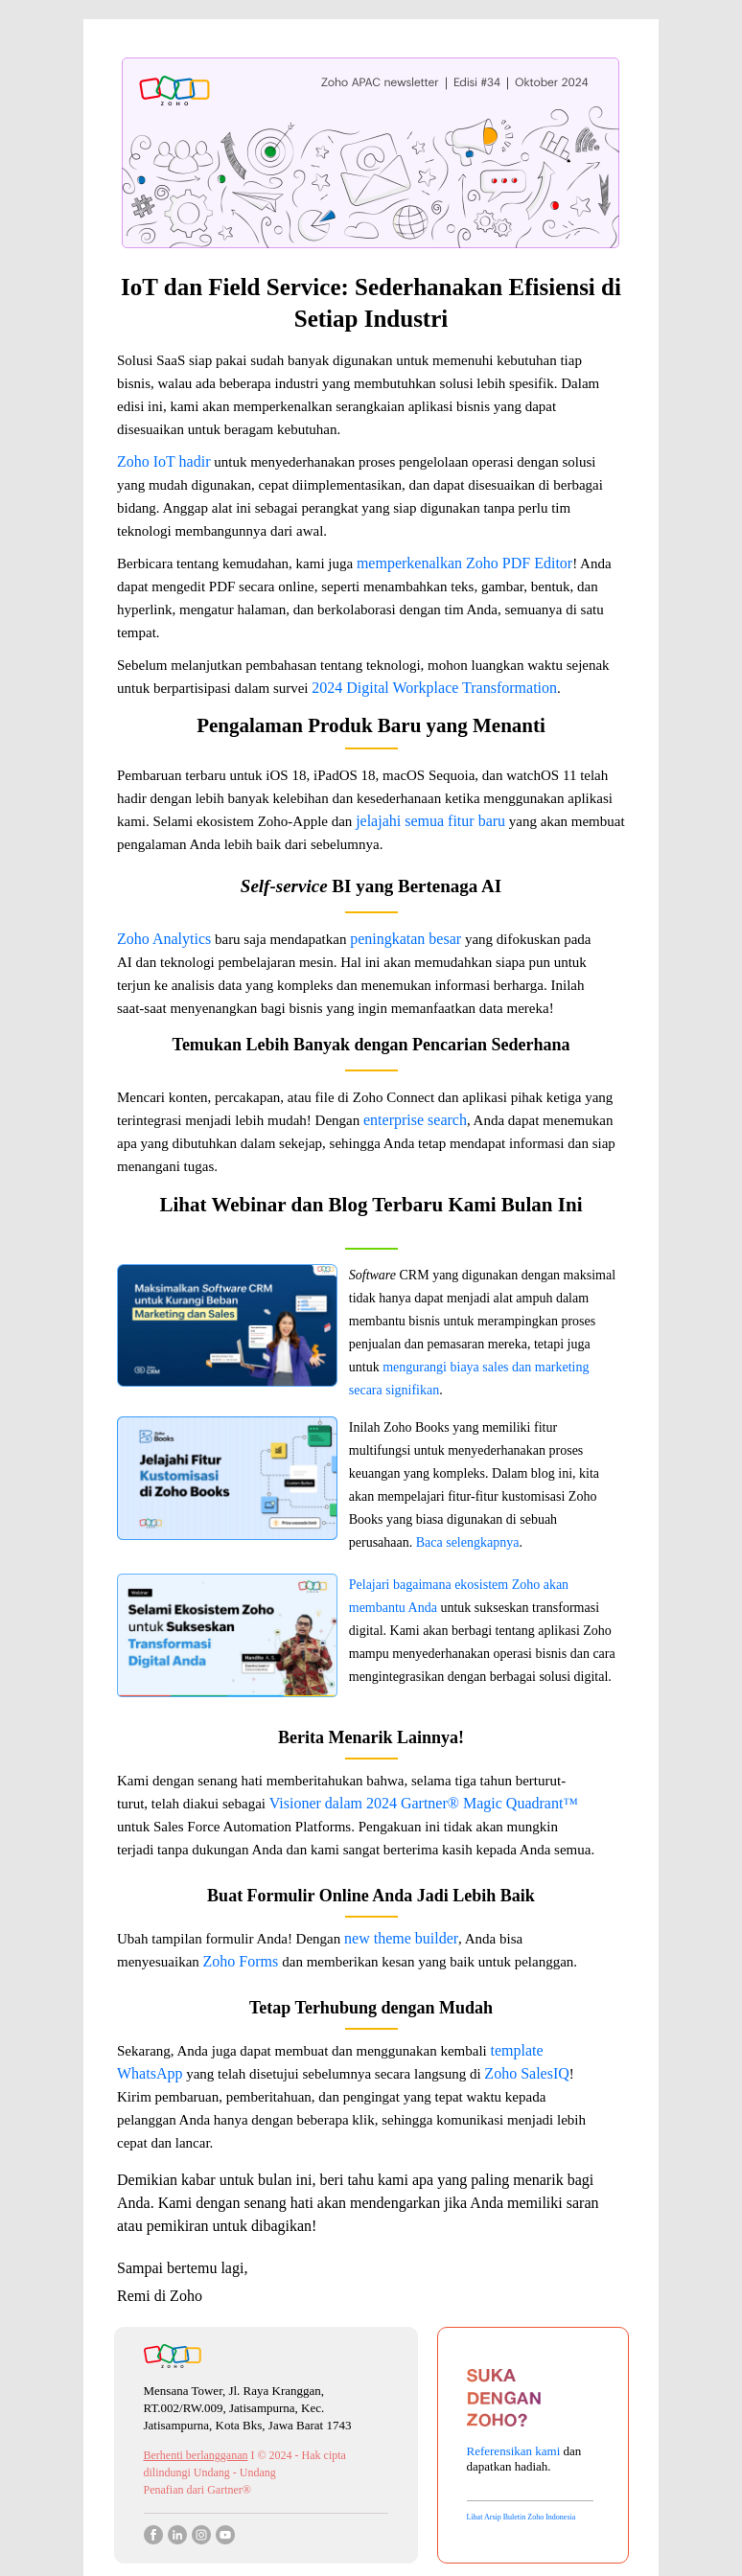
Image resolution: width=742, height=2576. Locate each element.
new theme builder (401, 1938)
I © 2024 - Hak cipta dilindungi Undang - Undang (245, 2464)
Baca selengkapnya (468, 1542)
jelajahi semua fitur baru (430, 821)
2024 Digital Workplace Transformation (434, 687)
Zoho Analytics (164, 939)
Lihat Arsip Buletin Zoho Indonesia (521, 2517)
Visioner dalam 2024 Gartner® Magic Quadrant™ (423, 1803)
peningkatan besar (405, 939)
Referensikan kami (515, 2451)
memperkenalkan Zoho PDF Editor (464, 563)
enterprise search (415, 1120)
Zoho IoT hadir (163, 461)
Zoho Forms (243, 1961)
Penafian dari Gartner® (197, 2489)
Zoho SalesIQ (526, 2073)
